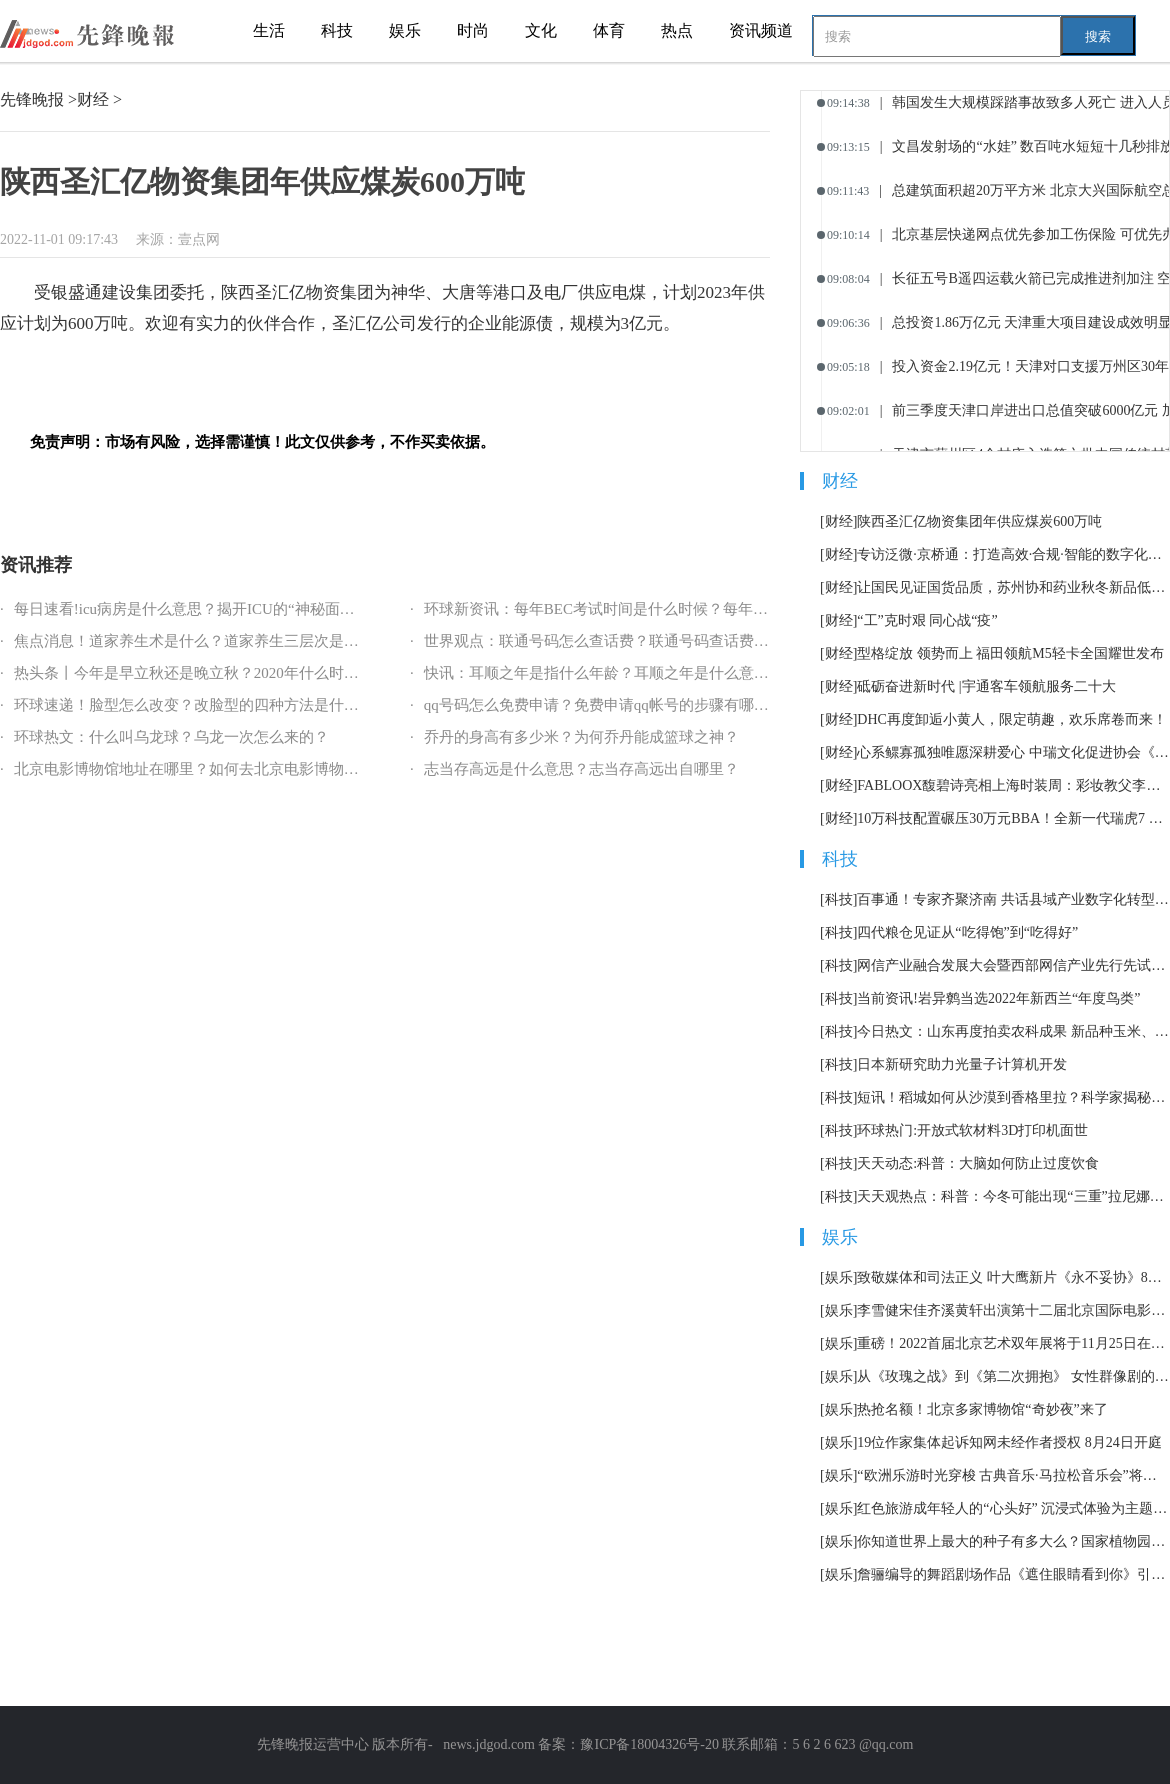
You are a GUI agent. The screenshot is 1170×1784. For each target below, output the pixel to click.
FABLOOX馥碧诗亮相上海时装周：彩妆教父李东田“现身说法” (1013, 785)
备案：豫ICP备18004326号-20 (627, 1744)
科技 (337, 30)
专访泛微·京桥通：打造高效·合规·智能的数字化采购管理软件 (1013, 554)
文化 (541, 30)
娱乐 (405, 30)
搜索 (1098, 36)
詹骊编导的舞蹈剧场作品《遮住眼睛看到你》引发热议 (1013, 1574)
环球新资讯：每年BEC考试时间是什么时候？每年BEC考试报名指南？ (655, 609)
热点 (677, 30)
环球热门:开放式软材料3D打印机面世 (972, 1130)
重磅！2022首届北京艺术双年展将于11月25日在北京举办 (1013, 1343)
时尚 (473, 30)
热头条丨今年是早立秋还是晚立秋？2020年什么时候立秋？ (209, 673)
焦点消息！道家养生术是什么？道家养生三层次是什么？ (201, 641)
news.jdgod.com (489, 1744)
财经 (93, 99)
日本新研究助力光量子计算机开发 (962, 1064)
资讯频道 (761, 30)
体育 (609, 30)
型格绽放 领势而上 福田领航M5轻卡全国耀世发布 (1010, 653)
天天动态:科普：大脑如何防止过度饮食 (978, 1163)
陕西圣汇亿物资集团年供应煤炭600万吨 (979, 521)
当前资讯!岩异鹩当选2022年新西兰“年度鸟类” (998, 998)
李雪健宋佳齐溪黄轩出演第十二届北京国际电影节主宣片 (1013, 1310)
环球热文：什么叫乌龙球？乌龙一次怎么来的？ (171, 737)
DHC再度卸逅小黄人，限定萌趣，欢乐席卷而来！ (1012, 719)
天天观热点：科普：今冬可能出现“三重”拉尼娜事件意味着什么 (1013, 1196)
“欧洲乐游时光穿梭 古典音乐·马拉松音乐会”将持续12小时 (1013, 1475)
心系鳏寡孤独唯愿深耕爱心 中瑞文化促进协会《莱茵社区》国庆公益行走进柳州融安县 (1013, 752)
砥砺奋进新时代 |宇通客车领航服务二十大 (986, 686)
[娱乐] (838, 1277)
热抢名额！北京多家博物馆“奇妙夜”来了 (982, 1409)
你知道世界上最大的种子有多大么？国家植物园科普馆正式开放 (1013, 1541)
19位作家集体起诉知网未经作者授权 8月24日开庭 (1009, 1442)
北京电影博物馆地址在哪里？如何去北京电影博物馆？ (194, 769)
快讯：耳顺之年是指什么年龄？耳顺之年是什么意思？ (604, 673)
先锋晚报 (32, 99)
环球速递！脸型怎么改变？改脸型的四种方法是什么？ (194, 705)
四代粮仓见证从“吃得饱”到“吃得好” (967, 932)
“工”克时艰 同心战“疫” (927, 620)
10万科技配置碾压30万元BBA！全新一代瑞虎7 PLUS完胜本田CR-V (1013, 818)
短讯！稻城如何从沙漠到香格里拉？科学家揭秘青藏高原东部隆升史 (1013, 1097)
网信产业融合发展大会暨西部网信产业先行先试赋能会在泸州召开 (1013, 965)
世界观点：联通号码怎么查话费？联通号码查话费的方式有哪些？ (641, 641)
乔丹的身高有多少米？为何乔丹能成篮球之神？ (581, 737)
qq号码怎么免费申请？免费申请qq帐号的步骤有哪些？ (604, 705)
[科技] (838, 899)
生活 (269, 30)
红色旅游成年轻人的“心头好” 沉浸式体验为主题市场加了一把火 (1013, 1508)
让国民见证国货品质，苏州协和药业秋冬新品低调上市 (1013, 587)
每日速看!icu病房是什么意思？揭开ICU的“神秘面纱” (187, 609)
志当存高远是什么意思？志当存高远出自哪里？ (581, 769)
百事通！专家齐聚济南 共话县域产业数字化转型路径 (1013, 899)
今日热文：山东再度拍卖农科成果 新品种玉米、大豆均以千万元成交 (1013, 1031)
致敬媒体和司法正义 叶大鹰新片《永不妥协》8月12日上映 (1013, 1277)
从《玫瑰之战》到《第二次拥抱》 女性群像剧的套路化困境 (1013, 1376)
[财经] (838, 521)
